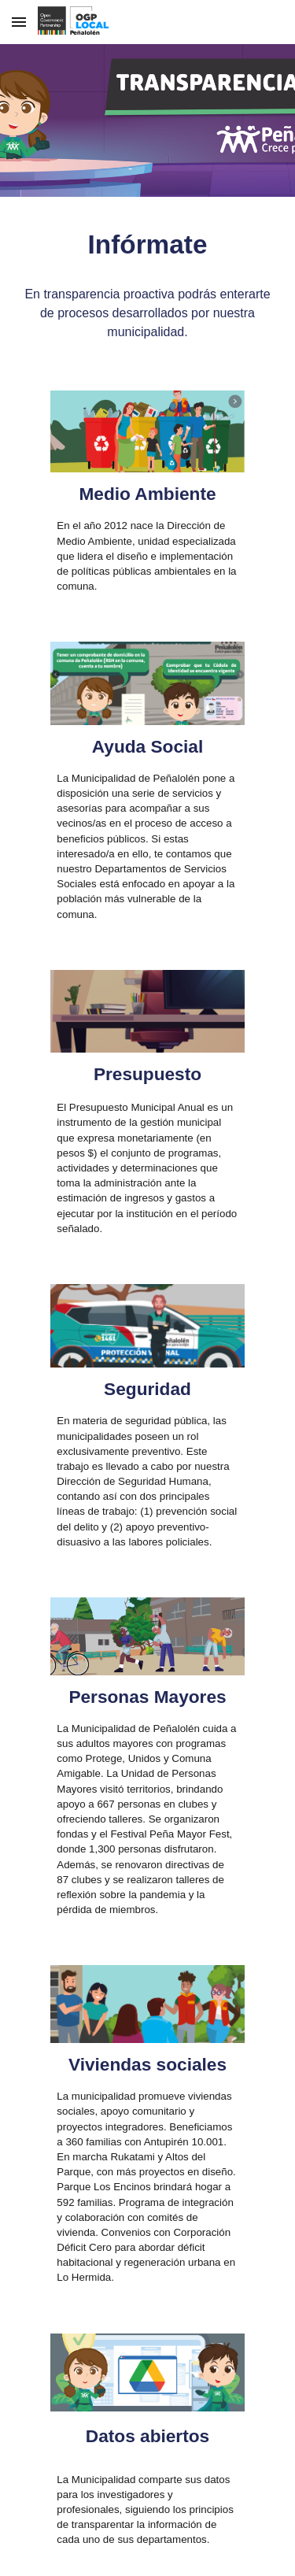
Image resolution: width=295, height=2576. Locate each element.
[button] (19, 21)
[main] (148, 245)
